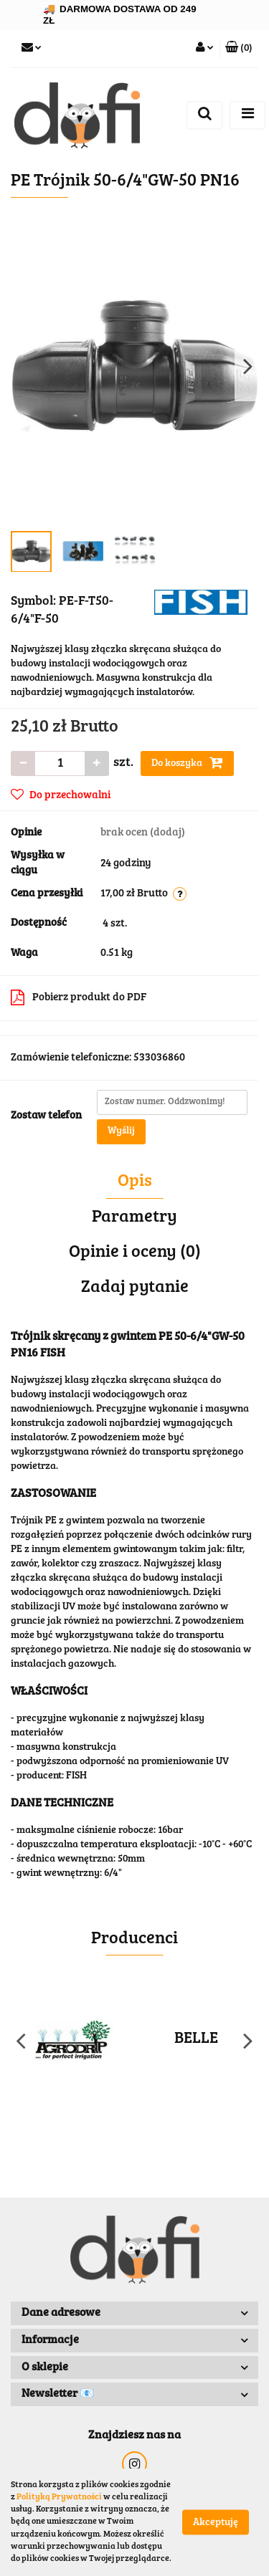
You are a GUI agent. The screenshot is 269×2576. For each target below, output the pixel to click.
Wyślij (121, 1131)
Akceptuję (215, 2523)
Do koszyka (187, 762)
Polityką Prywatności (59, 2497)
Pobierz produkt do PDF (78, 997)
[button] (239, 48)
